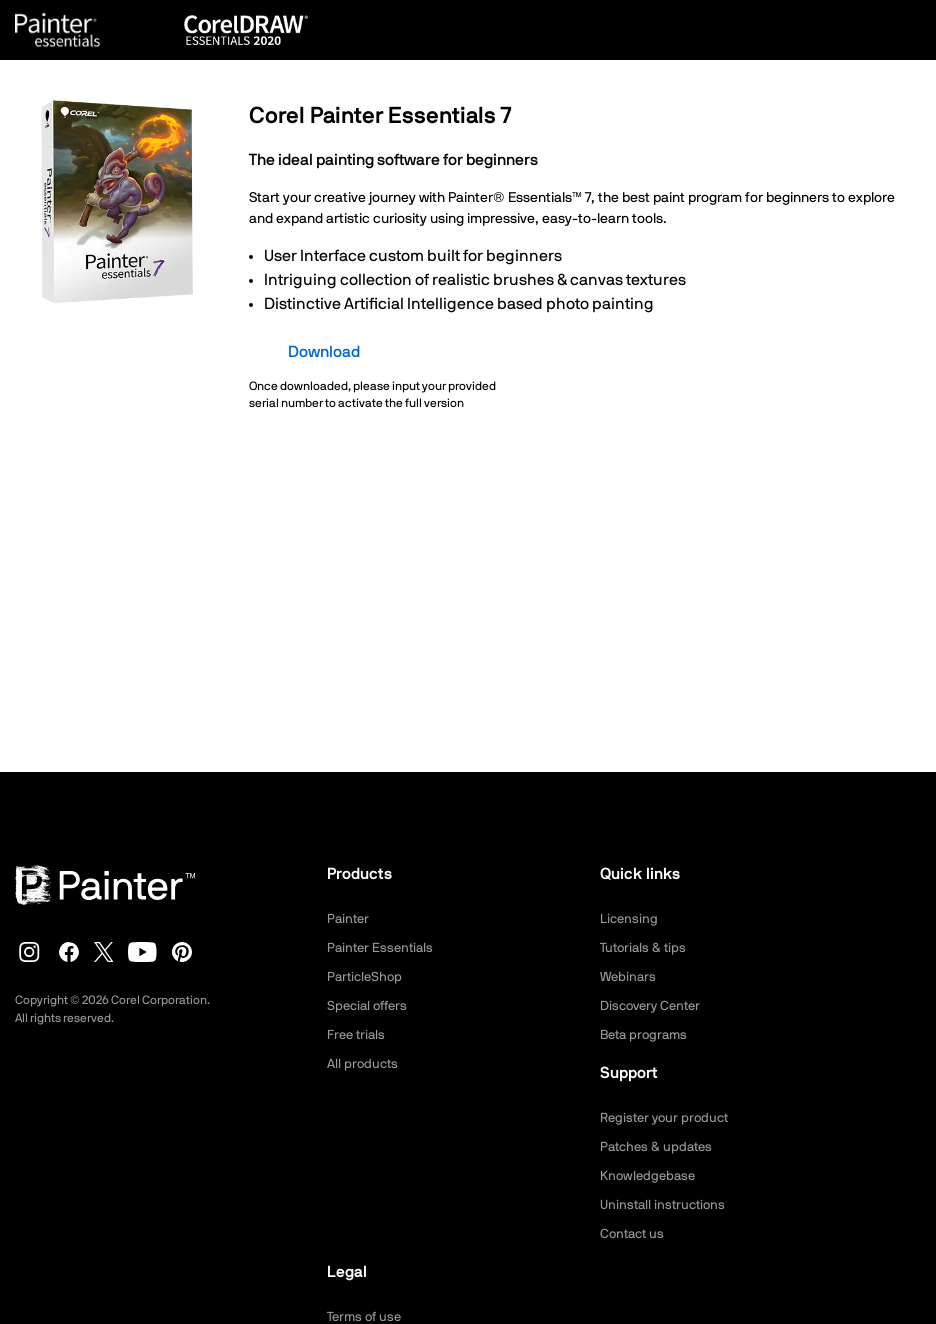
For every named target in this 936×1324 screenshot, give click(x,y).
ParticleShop (367, 977)
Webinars (629, 977)
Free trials (358, 1035)
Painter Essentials (383, 948)
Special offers (370, 1006)
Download (324, 352)
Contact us (634, 1234)
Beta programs (647, 1035)
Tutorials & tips (645, 948)
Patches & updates (659, 1147)
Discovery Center (654, 1006)
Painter (349, 919)
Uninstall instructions (666, 1205)
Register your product (668, 1118)
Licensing (630, 919)
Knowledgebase (650, 1176)
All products (364, 1064)
